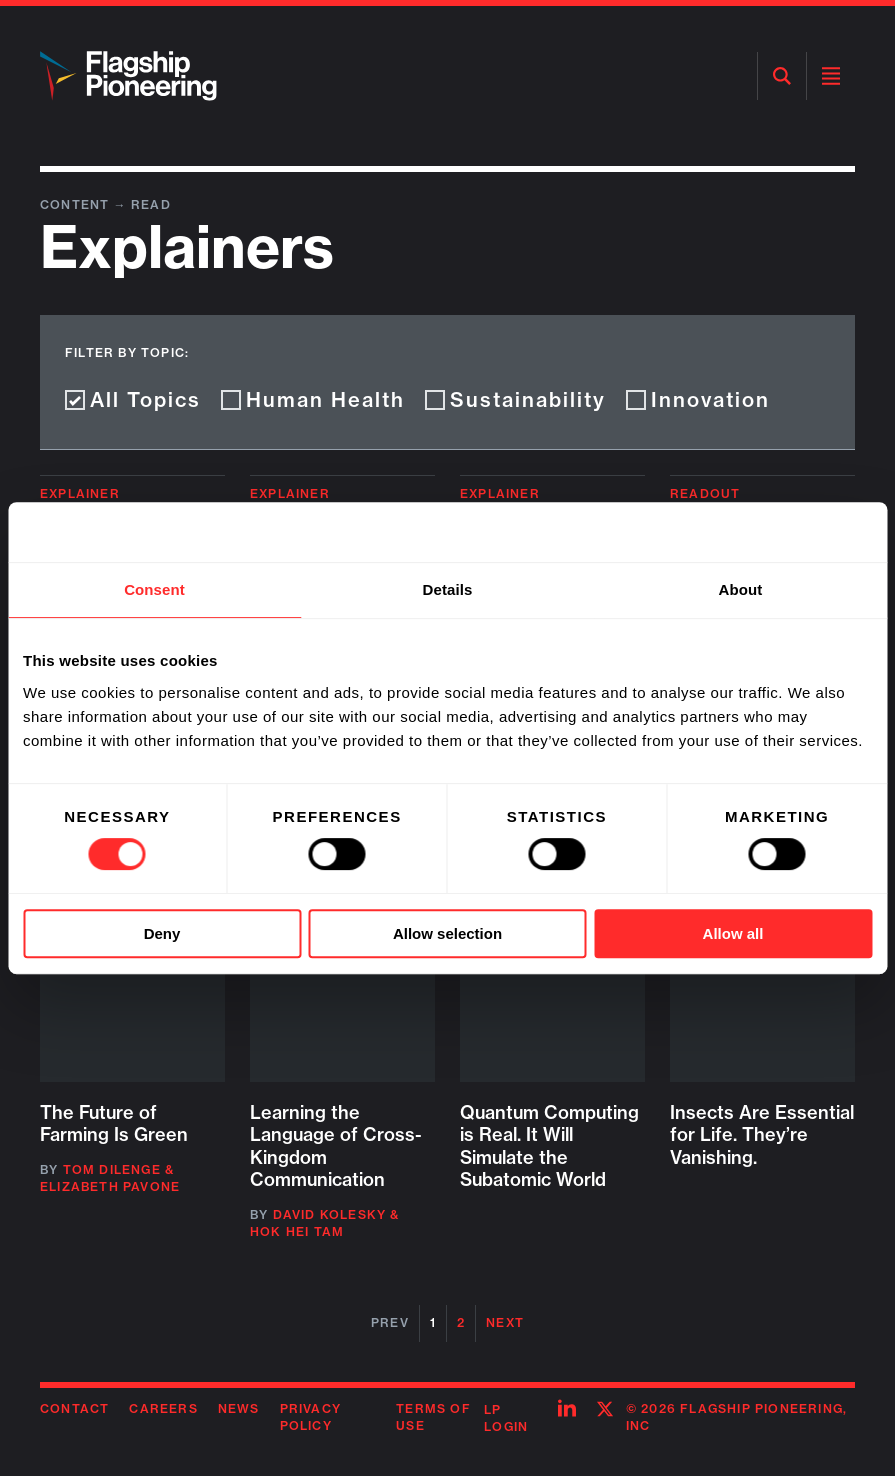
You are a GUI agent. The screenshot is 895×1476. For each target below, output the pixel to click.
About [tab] (741, 589)
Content (77, 204)
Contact (74, 1408)
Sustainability (515, 399)
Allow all (733, 933)
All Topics (133, 399)
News (239, 1408)
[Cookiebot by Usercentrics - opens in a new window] (784, 532)
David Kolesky (330, 1214)
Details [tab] (448, 589)
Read (151, 204)
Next (505, 1322)
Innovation (698, 399)
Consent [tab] (154, 589)
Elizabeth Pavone (110, 1186)
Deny (162, 933)
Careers (163, 1408)
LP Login (506, 1418)
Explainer (80, 493)
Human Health (313, 399)
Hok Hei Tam (297, 1231)
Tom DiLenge (112, 1169)
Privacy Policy (310, 1417)
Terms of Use (433, 1417)
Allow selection (447, 933)
